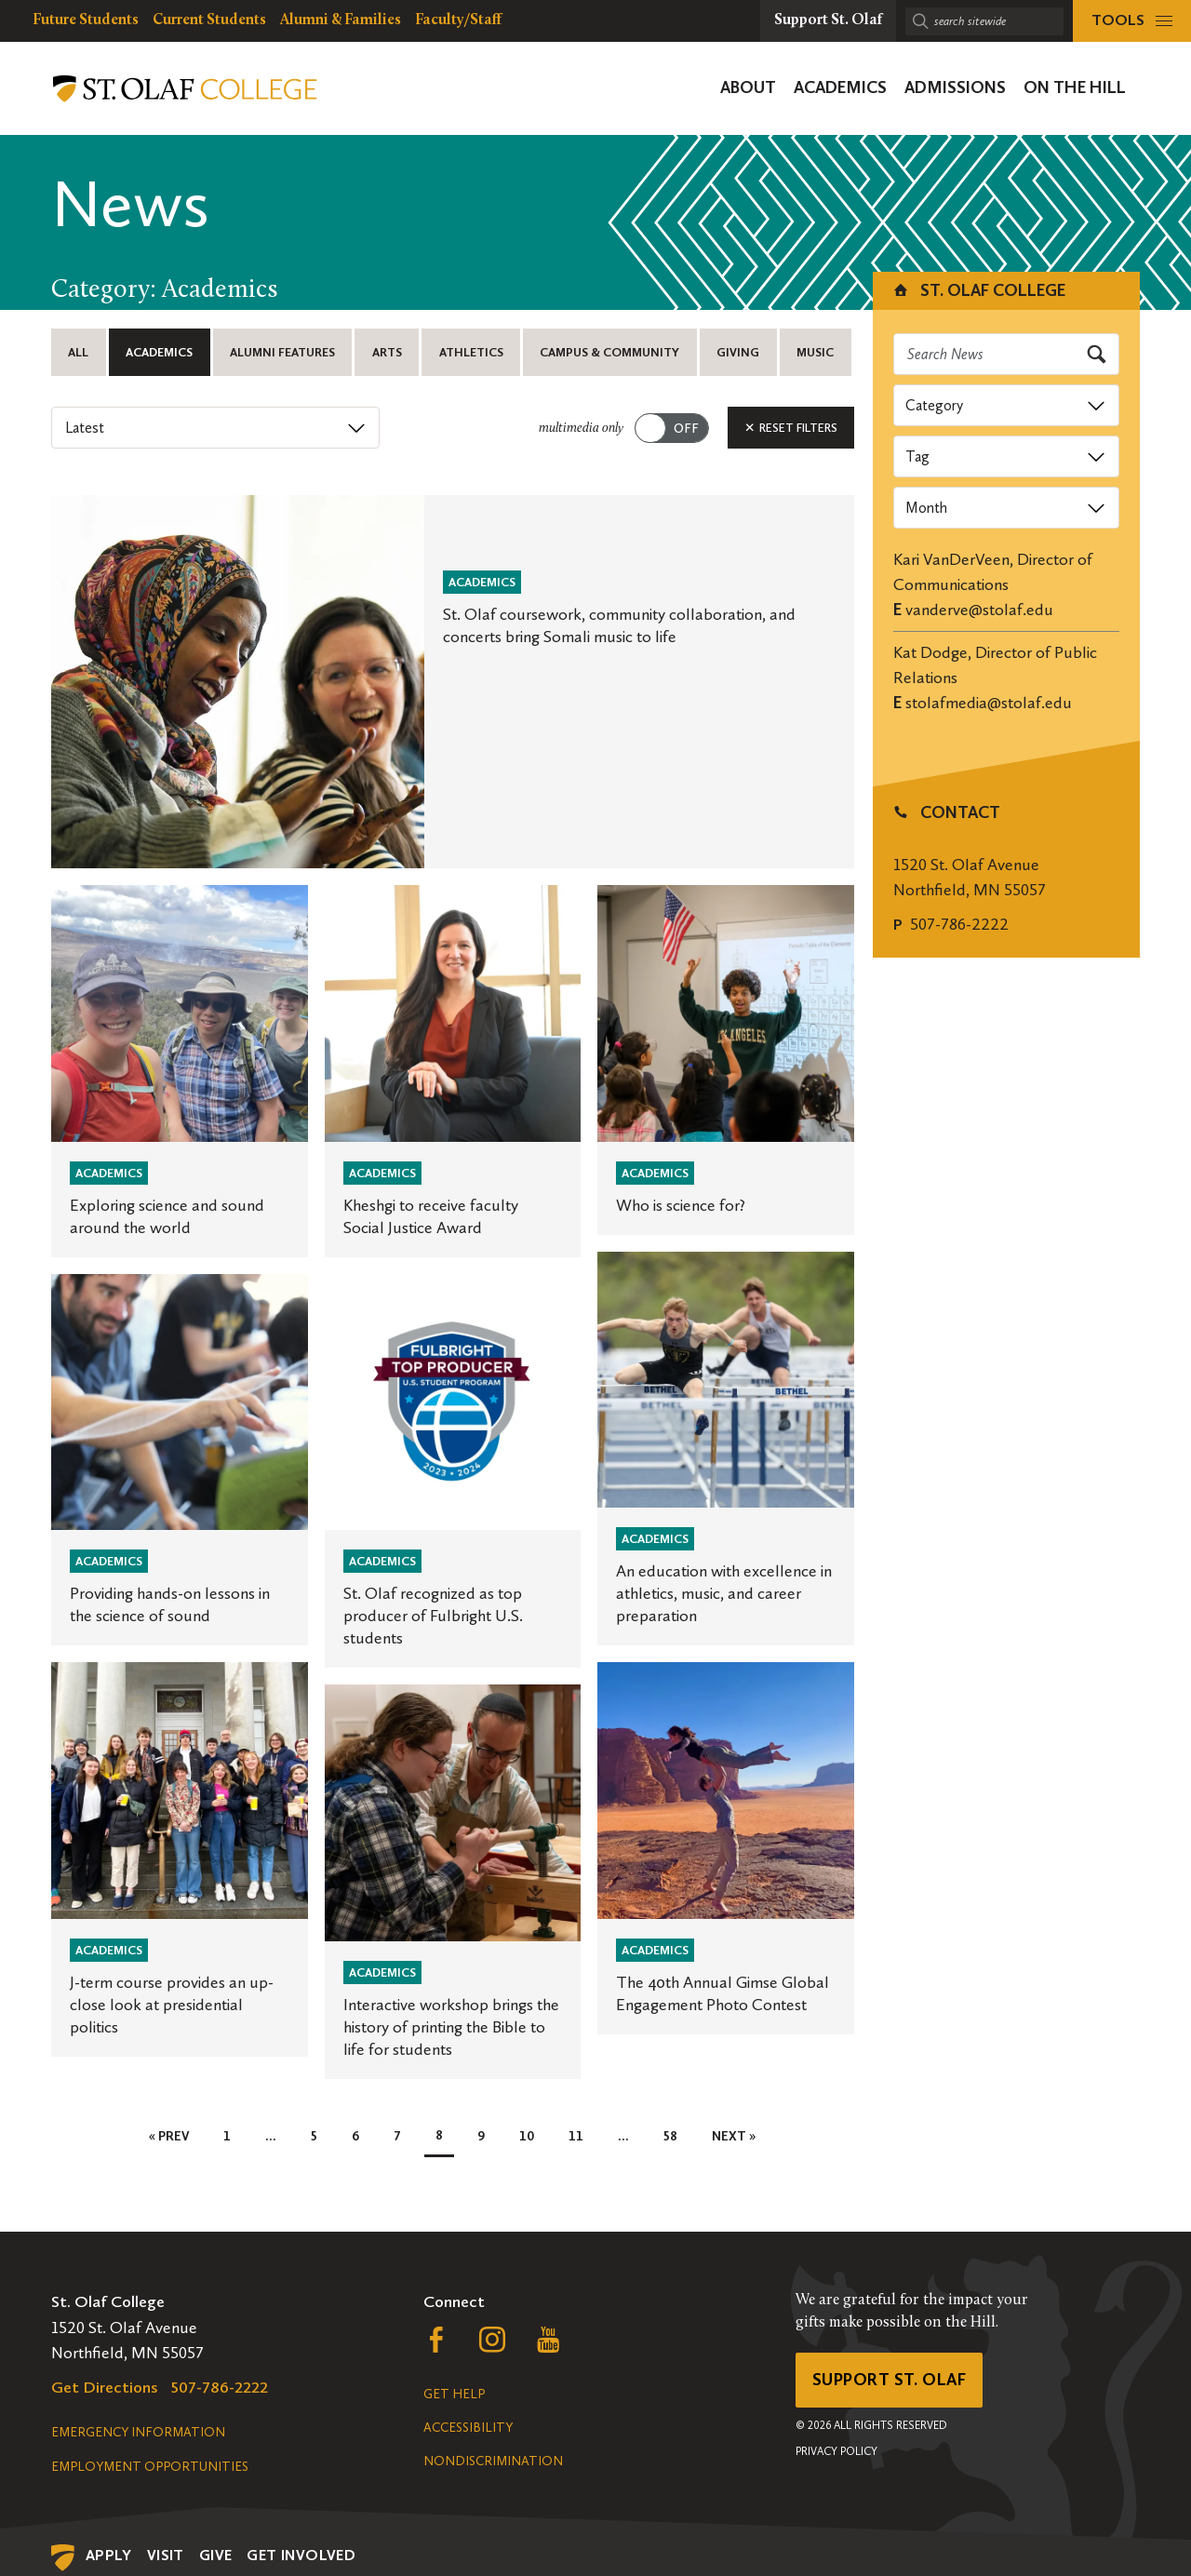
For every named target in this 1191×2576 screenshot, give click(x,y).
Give (216, 2555)
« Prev (169, 2136)
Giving (737, 352)
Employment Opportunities (149, 2467)
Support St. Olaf (889, 2379)
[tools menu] (1132, 21)
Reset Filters (790, 428)
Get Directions (104, 2387)
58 (670, 2136)
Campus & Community (609, 352)
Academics (159, 352)
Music (815, 352)
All (78, 352)
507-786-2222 (959, 924)
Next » (734, 2136)
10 (526, 2136)
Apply (109, 2555)
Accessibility (468, 2427)
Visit (165, 2555)
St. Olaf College (978, 290)
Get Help (454, 2394)
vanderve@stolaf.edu (979, 609)
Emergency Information (138, 2432)
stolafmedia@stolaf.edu (988, 702)
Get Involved (301, 2555)
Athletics (471, 352)
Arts (387, 352)
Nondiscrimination (493, 2461)
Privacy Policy (836, 2451)
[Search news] (1006, 354)
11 (576, 2136)
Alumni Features (282, 352)
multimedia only (581, 429)
